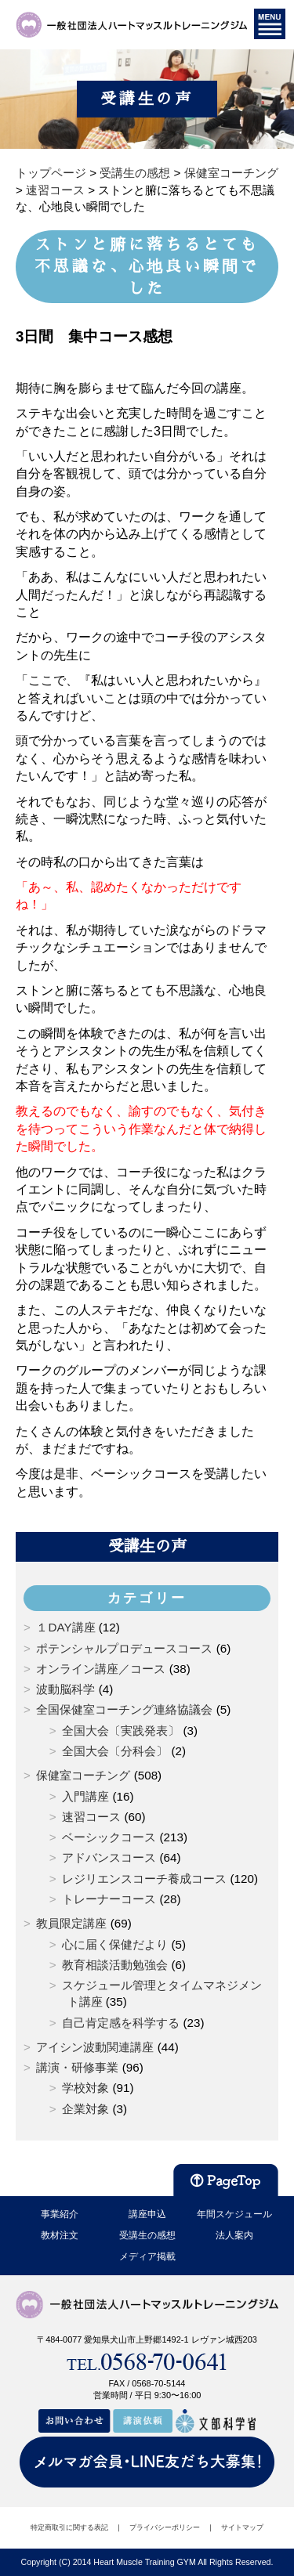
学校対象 (85, 2087)
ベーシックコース (109, 1837)
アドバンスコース (109, 1857)
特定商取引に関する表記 (69, 2527)
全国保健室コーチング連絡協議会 (124, 1709)
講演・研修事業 (77, 2067)
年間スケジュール (234, 2214)
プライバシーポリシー (164, 2527)
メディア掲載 (147, 2256)
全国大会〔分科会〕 (115, 1751)
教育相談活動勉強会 (115, 1964)
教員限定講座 (71, 1923)
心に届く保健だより (115, 1944)
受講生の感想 (147, 2235)
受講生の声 (147, 1546)
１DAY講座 (65, 1627)
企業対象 (85, 2108)
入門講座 (85, 1796)
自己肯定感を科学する (121, 2022)
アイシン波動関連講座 (95, 2047)
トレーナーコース (109, 1899)
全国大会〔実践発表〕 (121, 1730)
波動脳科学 (65, 1689)
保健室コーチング (83, 1775)
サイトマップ (242, 2527)
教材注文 (59, 2235)
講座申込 (147, 2214)
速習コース (91, 1816)
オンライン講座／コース (100, 1668)
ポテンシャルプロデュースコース (124, 1648)
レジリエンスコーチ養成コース (144, 1878)
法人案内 (234, 2235)
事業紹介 (59, 2214)
